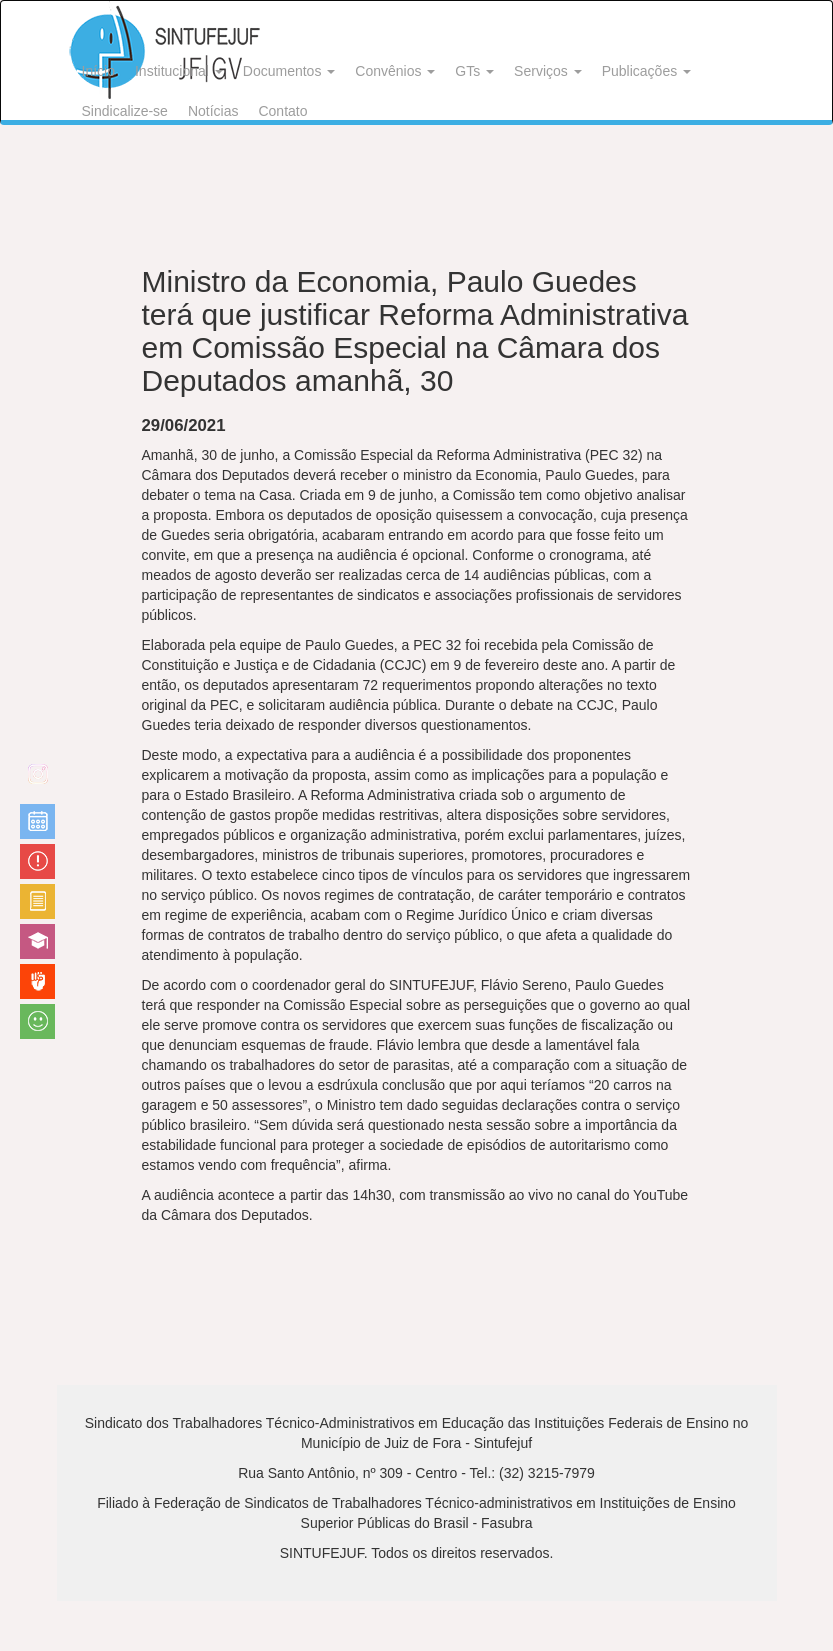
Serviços (548, 71)
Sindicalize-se (125, 111)
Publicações (646, 71)
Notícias (213, 111)
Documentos (289, 71)
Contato (282, 111)
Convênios (395, 71)
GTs (474, 71)
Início (98, 71)
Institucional (179, 71)
